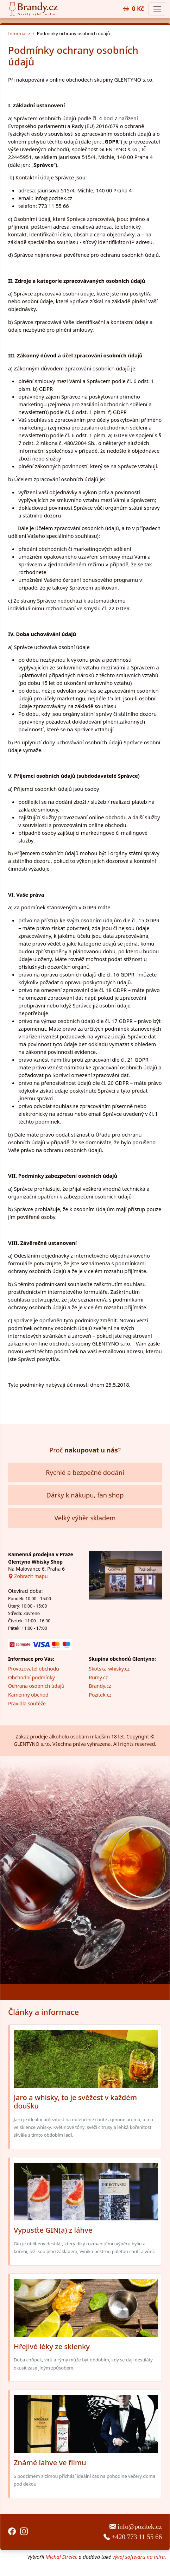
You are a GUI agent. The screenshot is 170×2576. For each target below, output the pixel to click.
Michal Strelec (61, 2556)
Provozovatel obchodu (33, 1668)
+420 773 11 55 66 (132, 2536)
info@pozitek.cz (135, 2526)
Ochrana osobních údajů (36, 1686)
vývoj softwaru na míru (138, 2556)
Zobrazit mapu (28, 1576)
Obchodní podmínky (31, 1677)
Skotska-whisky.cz (109, 1668)
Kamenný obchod (28, 1694)
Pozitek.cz (100, 1694)
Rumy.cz (98, 1677)
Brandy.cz (100, 1686)
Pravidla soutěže (27, 1703)
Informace (19, 33)
